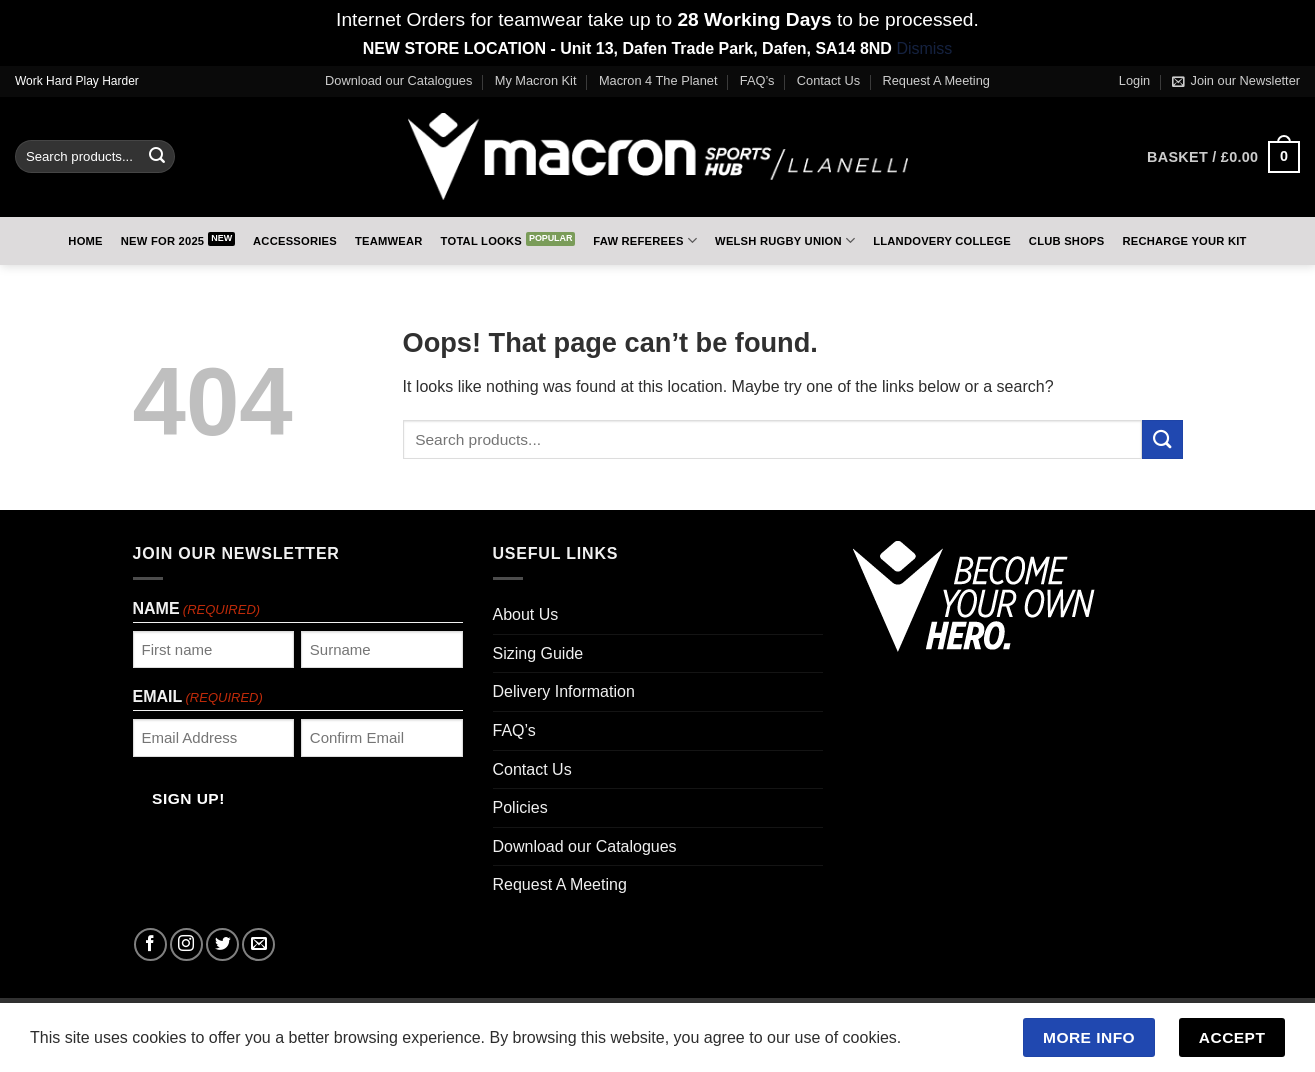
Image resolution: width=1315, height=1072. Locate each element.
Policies (520, 807)
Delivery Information (564, 691)
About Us (526, 614)
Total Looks (481, 241)
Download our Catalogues (398, 80)
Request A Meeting (936, 80)
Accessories (295, 241)
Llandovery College (942, 241)
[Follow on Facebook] (150, 944)
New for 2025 (163, 241)
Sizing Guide (538, 653)
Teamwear (389, 241)
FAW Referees (645, 240)
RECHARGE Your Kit (1184, 241)
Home (85, 241)
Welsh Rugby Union (785, 240)
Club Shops (1067, 241)
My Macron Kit (536, 80)
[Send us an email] (258, 944)
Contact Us (828, 80)
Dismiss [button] (924, 48)
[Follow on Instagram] (186, 944)
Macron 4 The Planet (658, 80)
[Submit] (157, 157)
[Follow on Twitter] (222, 944)
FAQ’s (757, 80)
